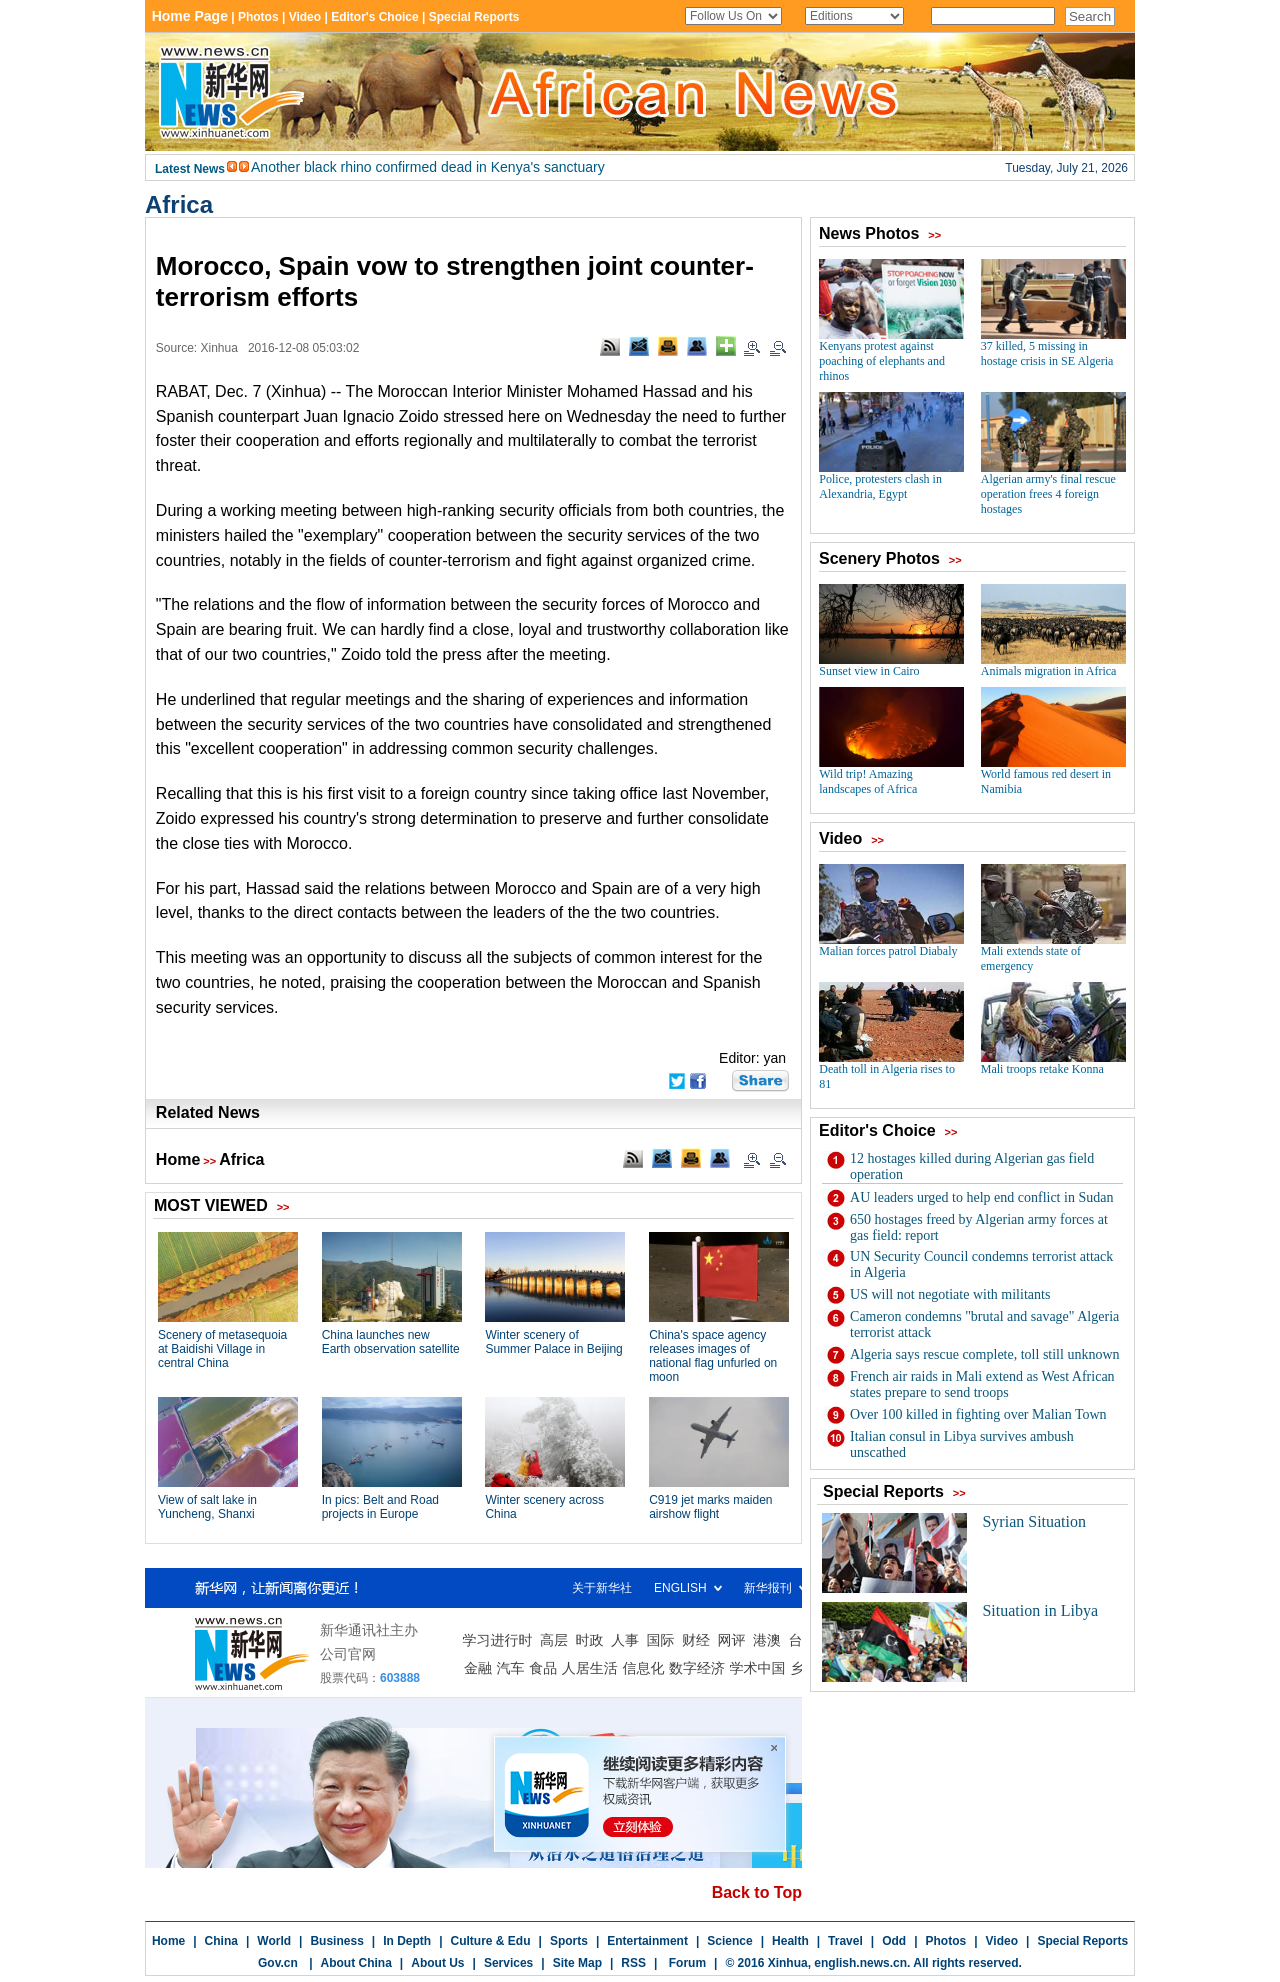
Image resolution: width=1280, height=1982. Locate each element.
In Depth (407, 1941)
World (274, 1941)
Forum (685, 1963)
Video (1002, 1941)
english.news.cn (860, 1963)
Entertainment (647, 1941)
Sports (569, 1941)
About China (356, 1963)
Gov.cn (278, 1963)
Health (790, 1941)
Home (178, 1159)
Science (729, 1941)
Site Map (577, 1963)
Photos (946, 1941)
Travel (845, 1941)
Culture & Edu (491, 1941)
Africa (179, 204)
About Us (437, 1963)
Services (508, 1963)
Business (336, 1941)
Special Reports (1082, 1941)
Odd (894, 1941)
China (221, 1941)
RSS (633, 1963)
